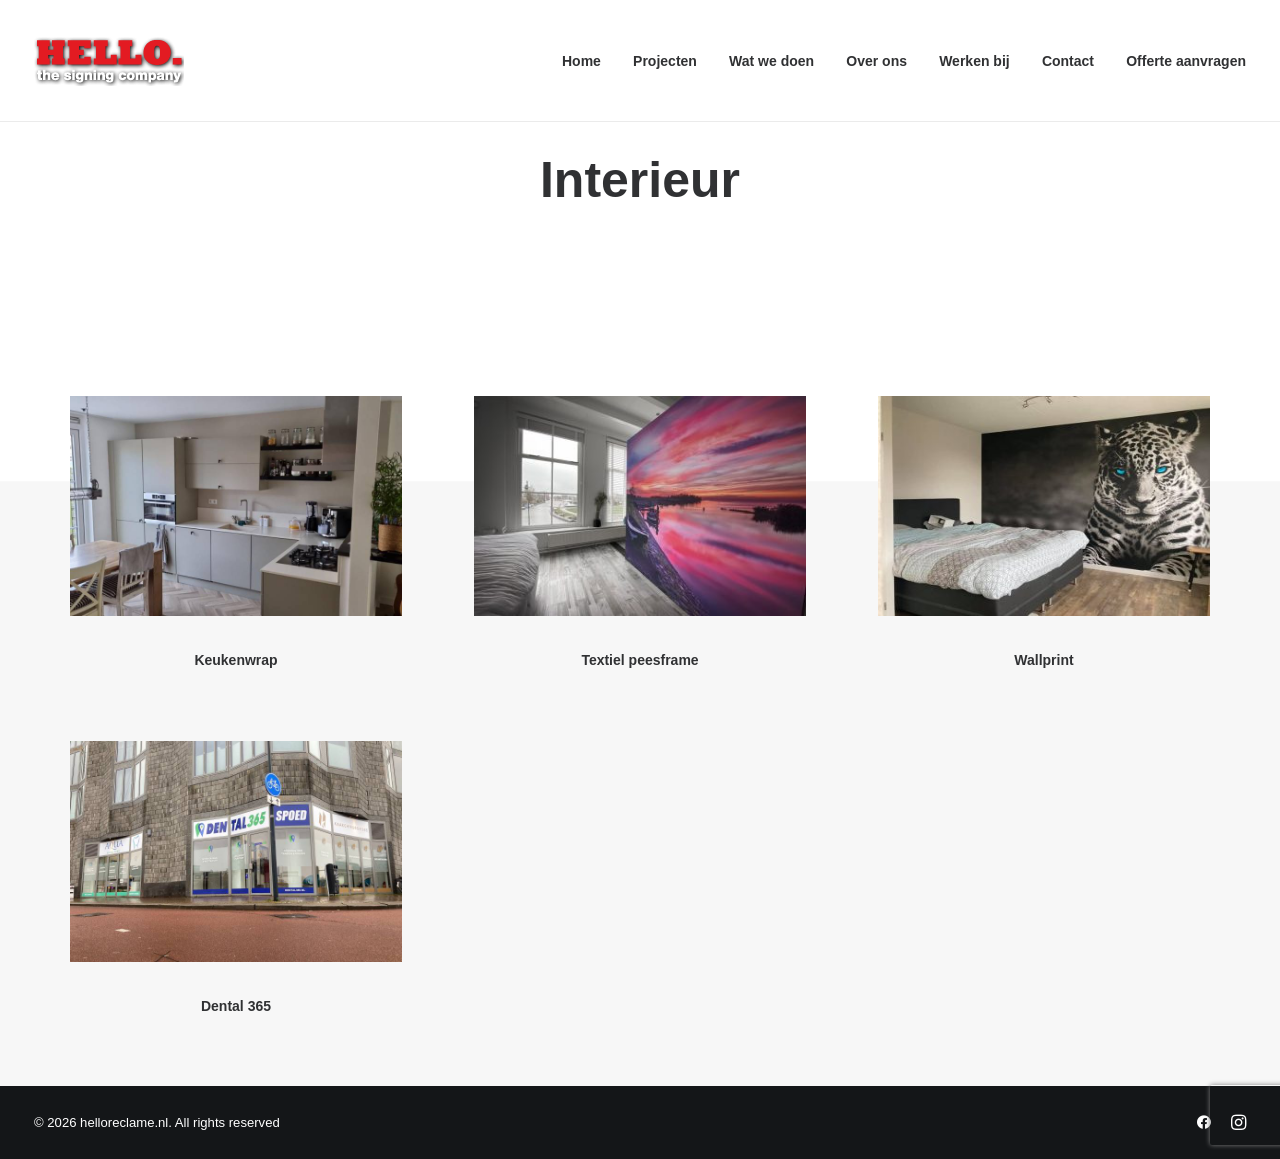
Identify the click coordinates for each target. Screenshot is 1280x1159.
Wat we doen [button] (771, 61)
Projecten (665, 61)
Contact (1068, 61)
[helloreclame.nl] (109, 61)
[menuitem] (588, 61)
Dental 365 (236, 1006)
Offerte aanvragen (1186, 61)
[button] (236, 506)
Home (581, 61)
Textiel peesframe (639, 660)
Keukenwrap (235, 660)
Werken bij (974, 61)
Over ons (876, 61)
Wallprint (1043, 660)
